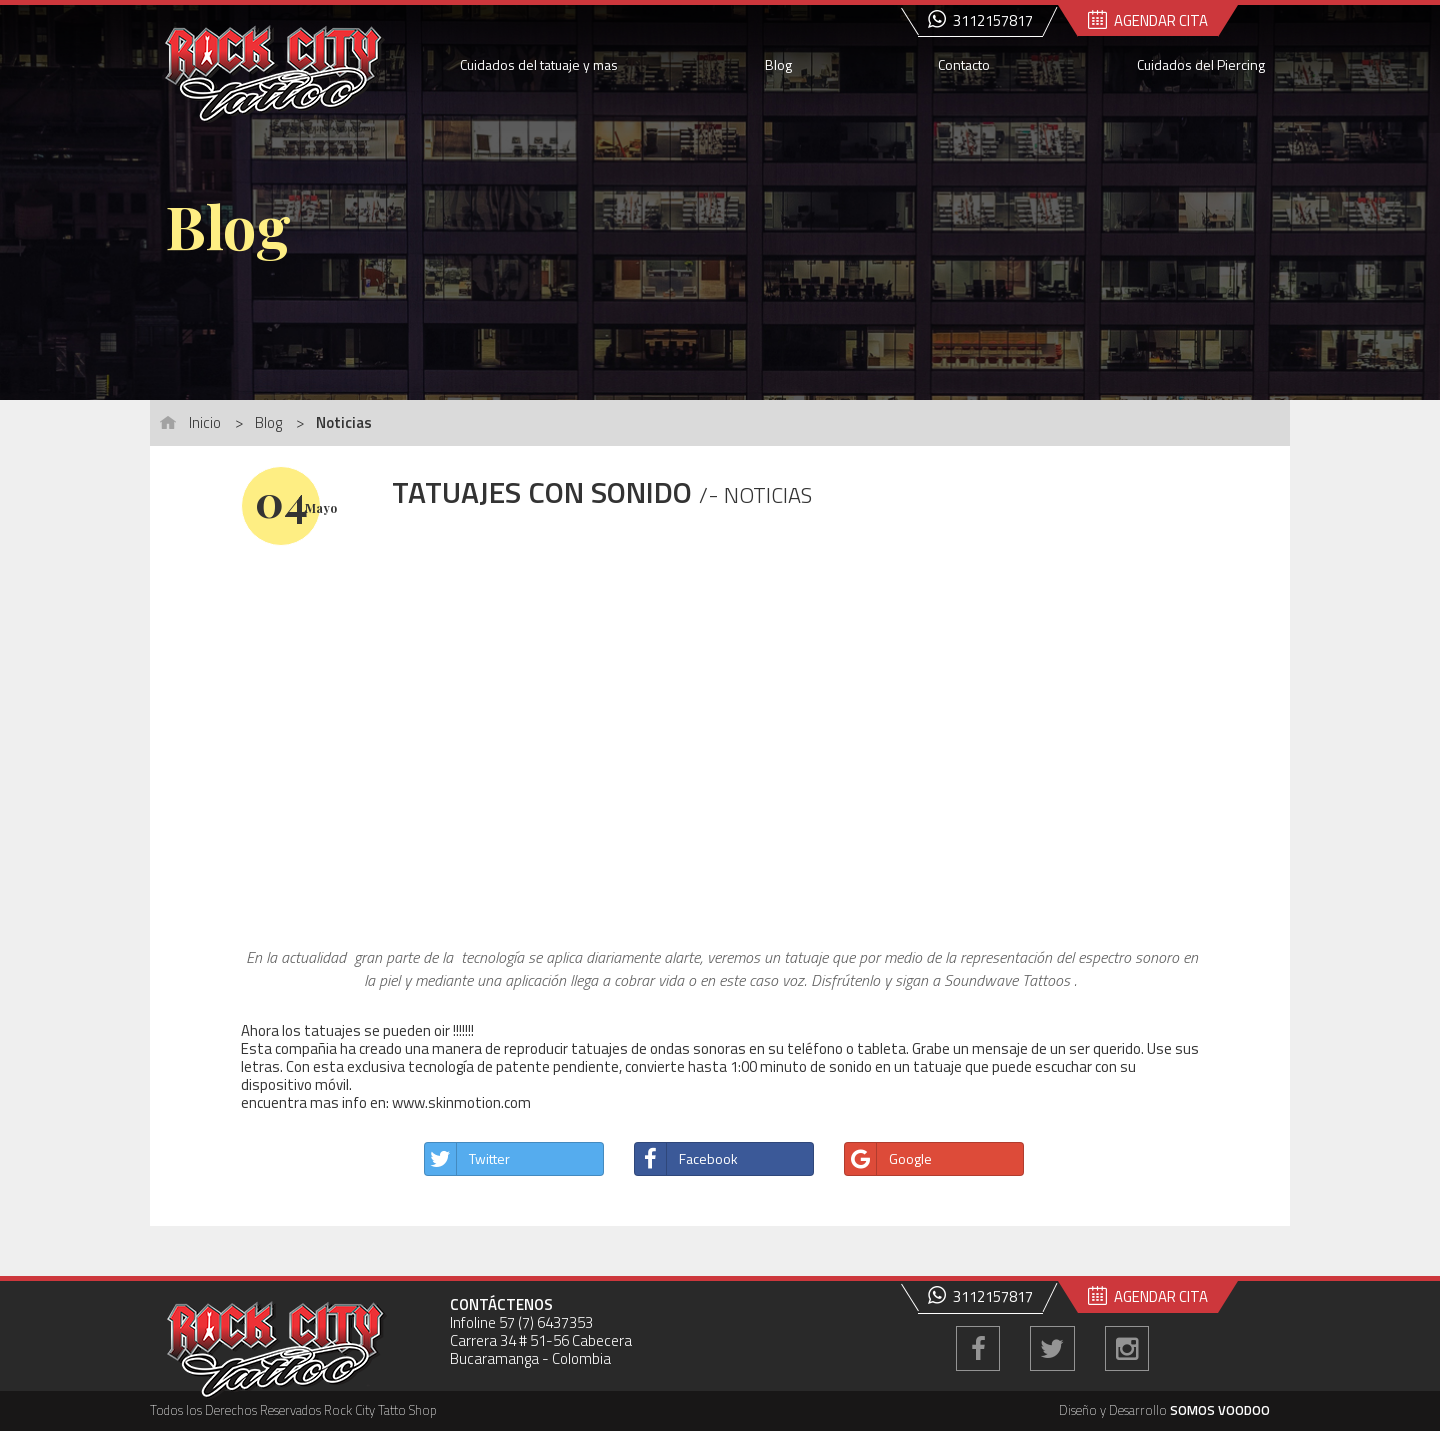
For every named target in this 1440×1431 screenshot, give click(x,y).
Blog (778, 64)
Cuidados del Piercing (1201, 64)
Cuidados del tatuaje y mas (539, 64)
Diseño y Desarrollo (1164, 1410)
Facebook (686, 1159)
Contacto (964, 64)
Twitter (467, 1159)
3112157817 (980, 20)
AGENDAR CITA (1148, 20)
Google (888, 1159)
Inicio (205, 422)
